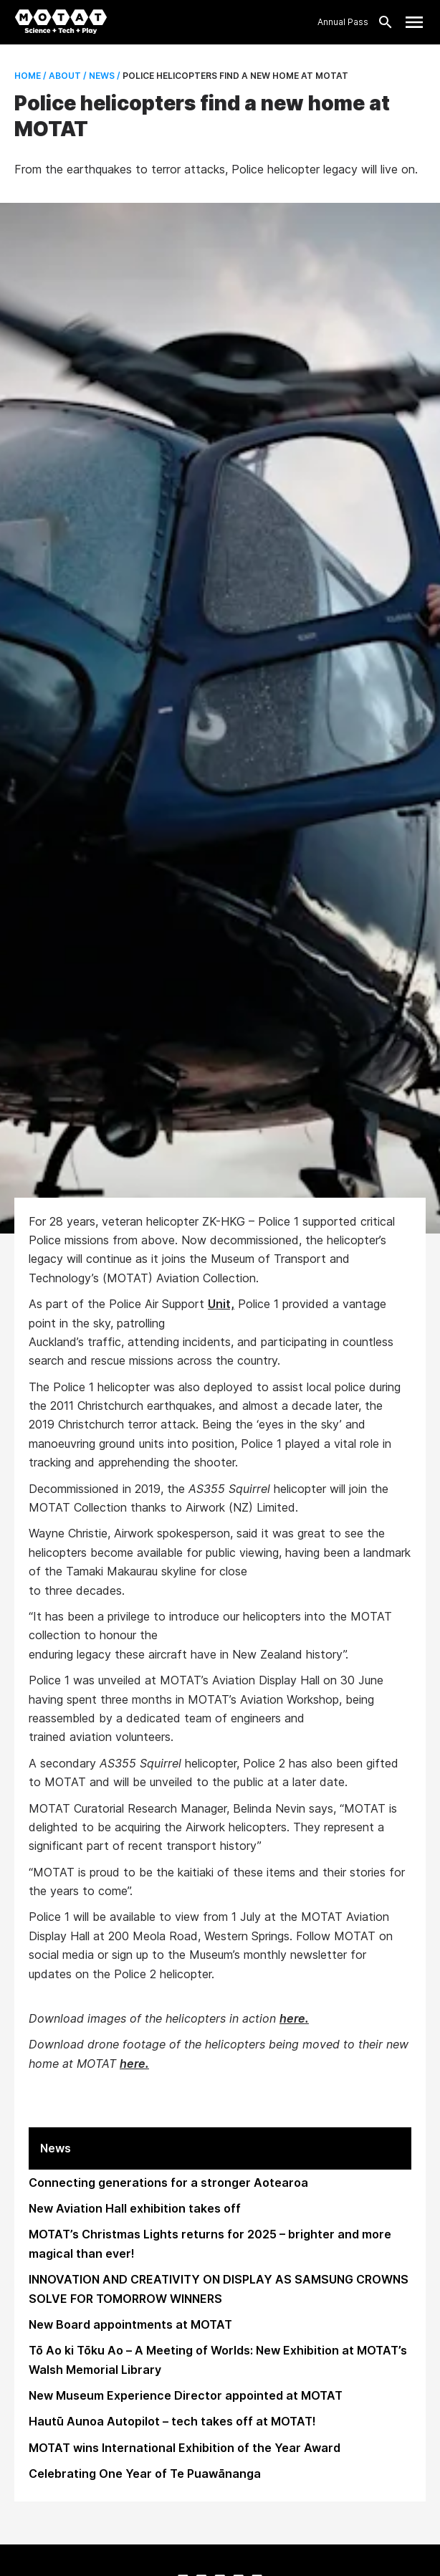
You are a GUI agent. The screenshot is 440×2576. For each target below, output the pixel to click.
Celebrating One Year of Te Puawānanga (145, 2473)
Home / (30, 75)
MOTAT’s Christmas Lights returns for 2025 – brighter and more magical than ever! (210, 2243)
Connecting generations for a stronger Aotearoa (168, 2182)
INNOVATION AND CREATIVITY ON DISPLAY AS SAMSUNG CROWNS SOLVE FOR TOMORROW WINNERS (218, 2288)
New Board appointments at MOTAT (130, 2324)
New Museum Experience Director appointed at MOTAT (186, 2395)
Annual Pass (342, 21)
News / (103, 75)
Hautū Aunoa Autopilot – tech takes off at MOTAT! (172, 2421)
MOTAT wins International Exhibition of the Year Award (184, 2448)
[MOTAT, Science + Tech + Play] (60, 21)
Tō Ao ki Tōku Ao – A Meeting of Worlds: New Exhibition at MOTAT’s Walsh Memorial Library (218, 2359)
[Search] (381, 22)
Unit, (221, 1304)
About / (67, 75)
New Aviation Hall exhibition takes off (135, 2208)
